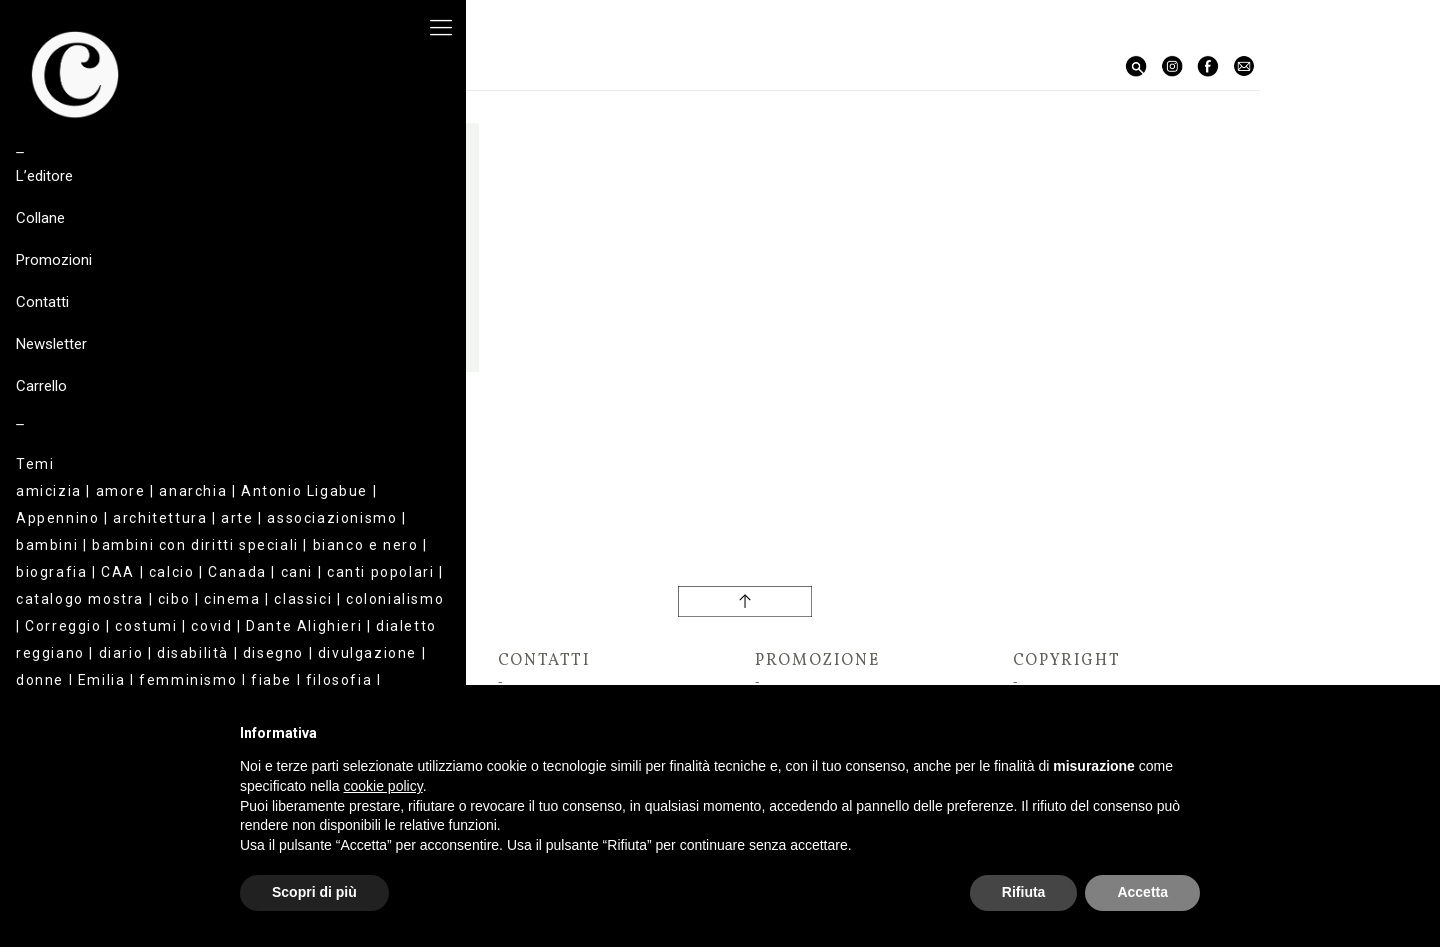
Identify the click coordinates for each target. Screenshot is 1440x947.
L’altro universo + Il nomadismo (354, 426)
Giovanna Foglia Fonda (354, 404)
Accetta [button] (1142, 892)
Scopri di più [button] (314, 892)
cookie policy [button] (383, 786)
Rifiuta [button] (1024, 892)
